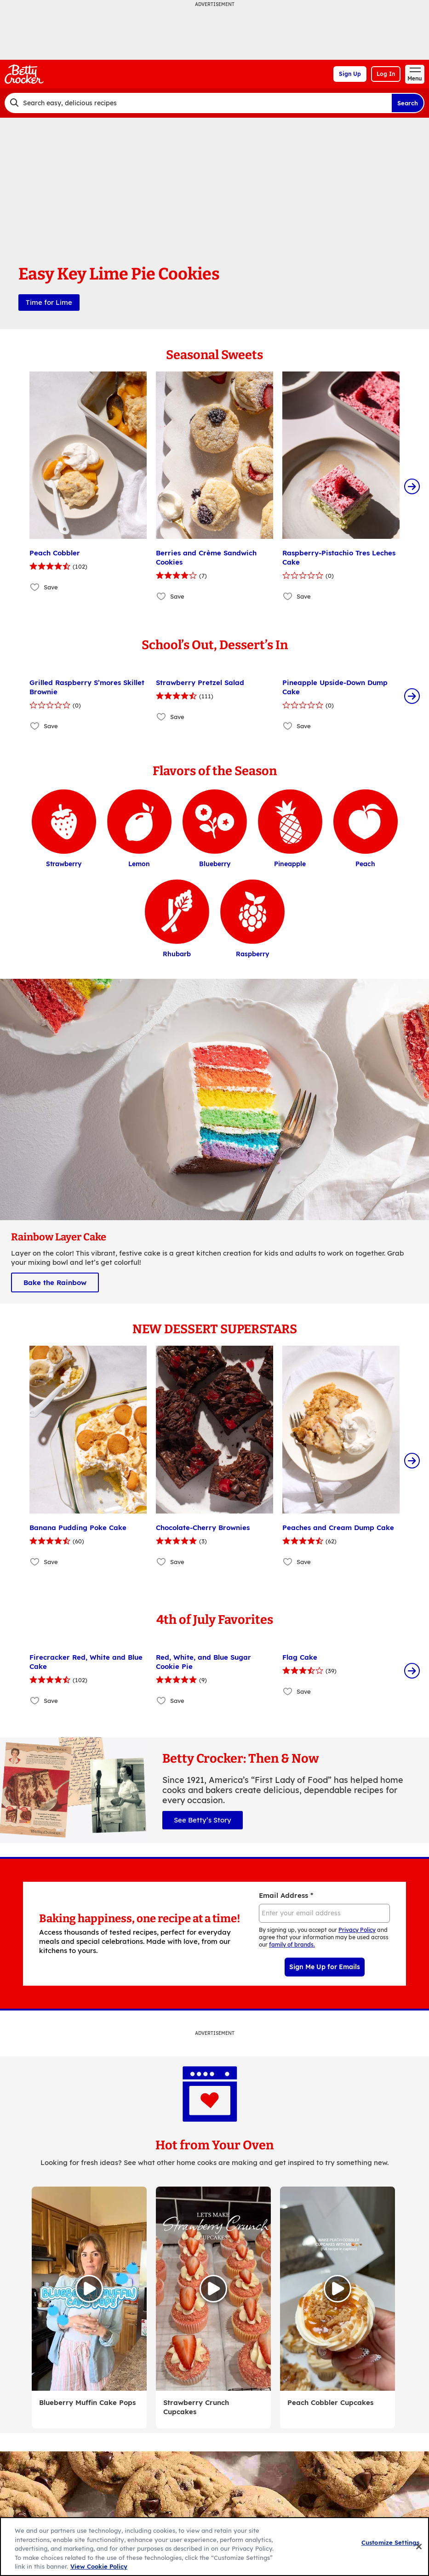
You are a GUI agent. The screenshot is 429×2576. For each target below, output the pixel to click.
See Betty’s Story (202, 1820)
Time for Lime (49, 302)
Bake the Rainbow (54, 1282)
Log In (386, 73)
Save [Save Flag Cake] (304, 1691)
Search (407, 103)
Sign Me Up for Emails (324, 1967)
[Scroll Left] (17, 486)
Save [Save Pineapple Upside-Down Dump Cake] (304, 726)
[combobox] (198, 103)
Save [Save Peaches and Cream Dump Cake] (304, 1561)
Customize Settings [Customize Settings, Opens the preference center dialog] (390, 2542)
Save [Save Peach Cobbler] (51, 587)
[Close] (419, 2546)
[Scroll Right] (412, 486)
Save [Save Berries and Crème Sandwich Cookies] (177, 596)
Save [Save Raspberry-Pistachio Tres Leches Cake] (304, 596)
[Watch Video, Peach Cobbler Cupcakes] (337, 2288)
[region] (214, 2546)
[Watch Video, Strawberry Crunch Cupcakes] (213, 2288)
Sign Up (350, 73)
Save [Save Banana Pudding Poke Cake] (51, 1561)
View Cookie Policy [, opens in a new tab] (98, 2566)
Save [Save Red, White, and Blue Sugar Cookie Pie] (177, 1700)
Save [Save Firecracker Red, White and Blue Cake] (51, 1700)
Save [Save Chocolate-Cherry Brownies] (177, 1561)
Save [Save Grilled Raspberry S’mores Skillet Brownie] (51, 726)
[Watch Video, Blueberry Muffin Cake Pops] (89, 2288)
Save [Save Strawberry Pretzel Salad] (177, 716)
